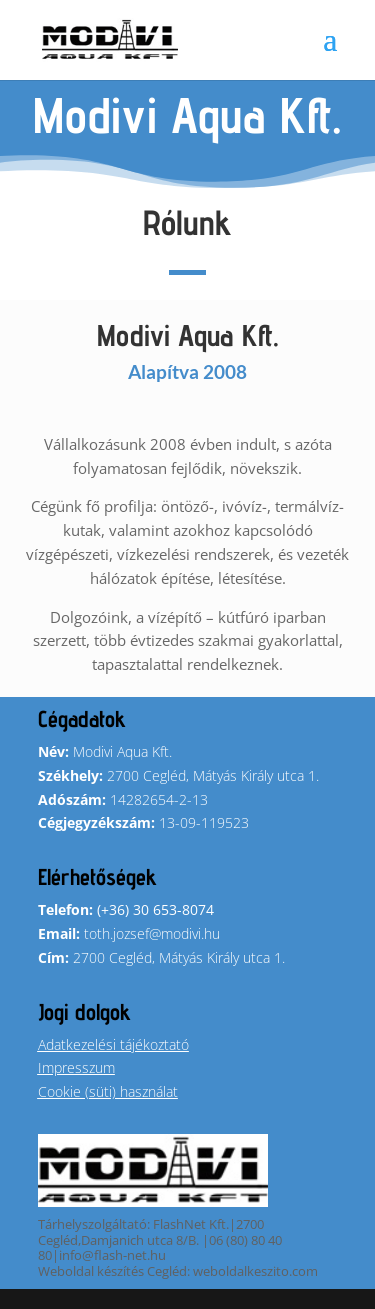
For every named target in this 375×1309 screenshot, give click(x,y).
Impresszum (76, 1067)
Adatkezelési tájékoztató (113, 1044)
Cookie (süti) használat (108, 1091)
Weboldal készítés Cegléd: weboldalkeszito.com (178, 1271)
